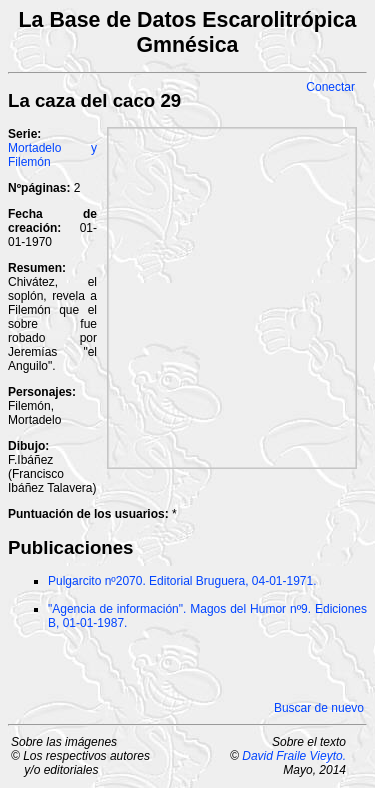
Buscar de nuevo (319, 708)
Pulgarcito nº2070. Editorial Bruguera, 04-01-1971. (182, 581)
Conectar (330, 87)
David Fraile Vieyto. (294, 756)
